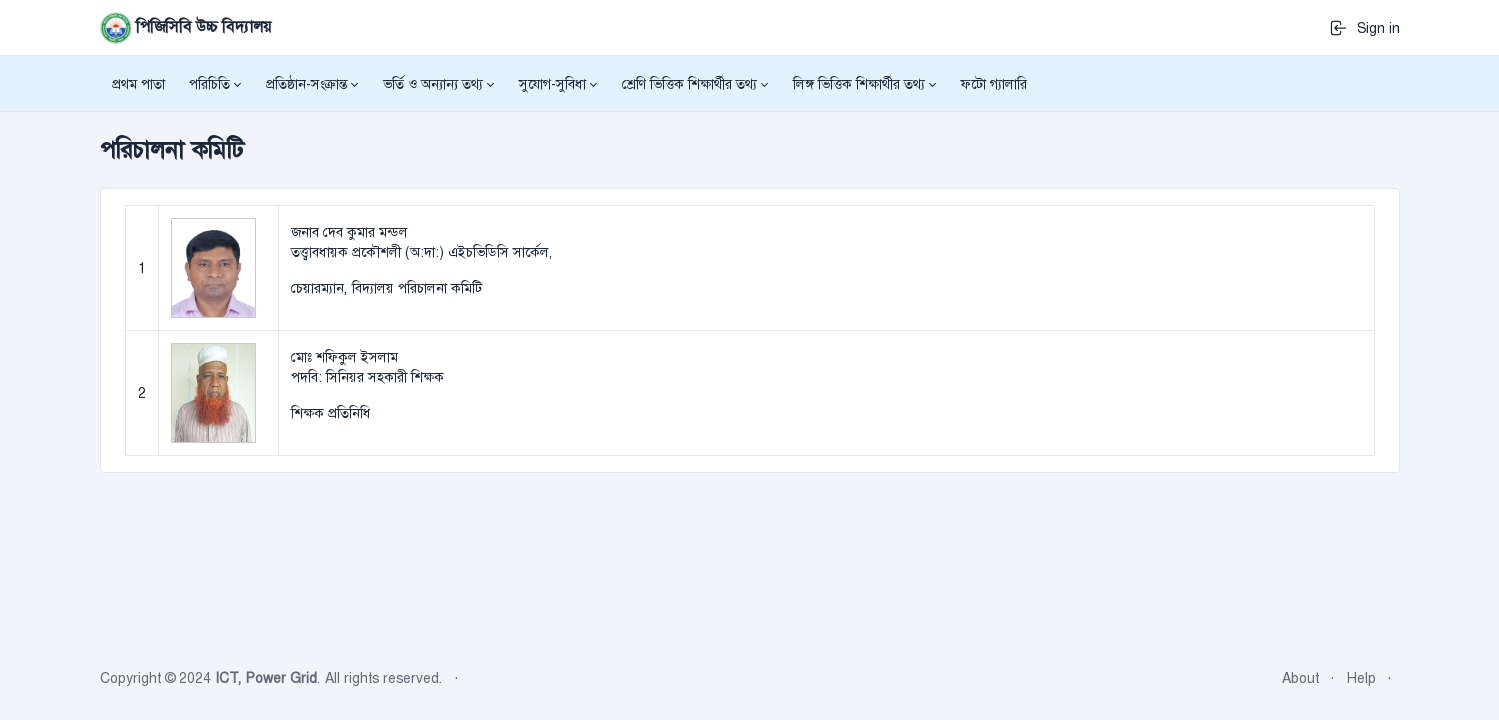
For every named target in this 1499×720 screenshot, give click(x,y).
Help (1361, 678)
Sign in (1364, 28)
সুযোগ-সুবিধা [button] (552, 84)
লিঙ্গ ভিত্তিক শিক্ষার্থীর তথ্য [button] (859, 84)
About (1300, 678)
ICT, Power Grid (266, 678)
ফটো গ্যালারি (994, 84)
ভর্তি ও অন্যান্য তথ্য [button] (433, 84)
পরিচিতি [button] (209, 84)
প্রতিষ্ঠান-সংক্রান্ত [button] (306, 84)
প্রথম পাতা (138, 84)
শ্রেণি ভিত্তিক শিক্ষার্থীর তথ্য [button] (689, 84)
